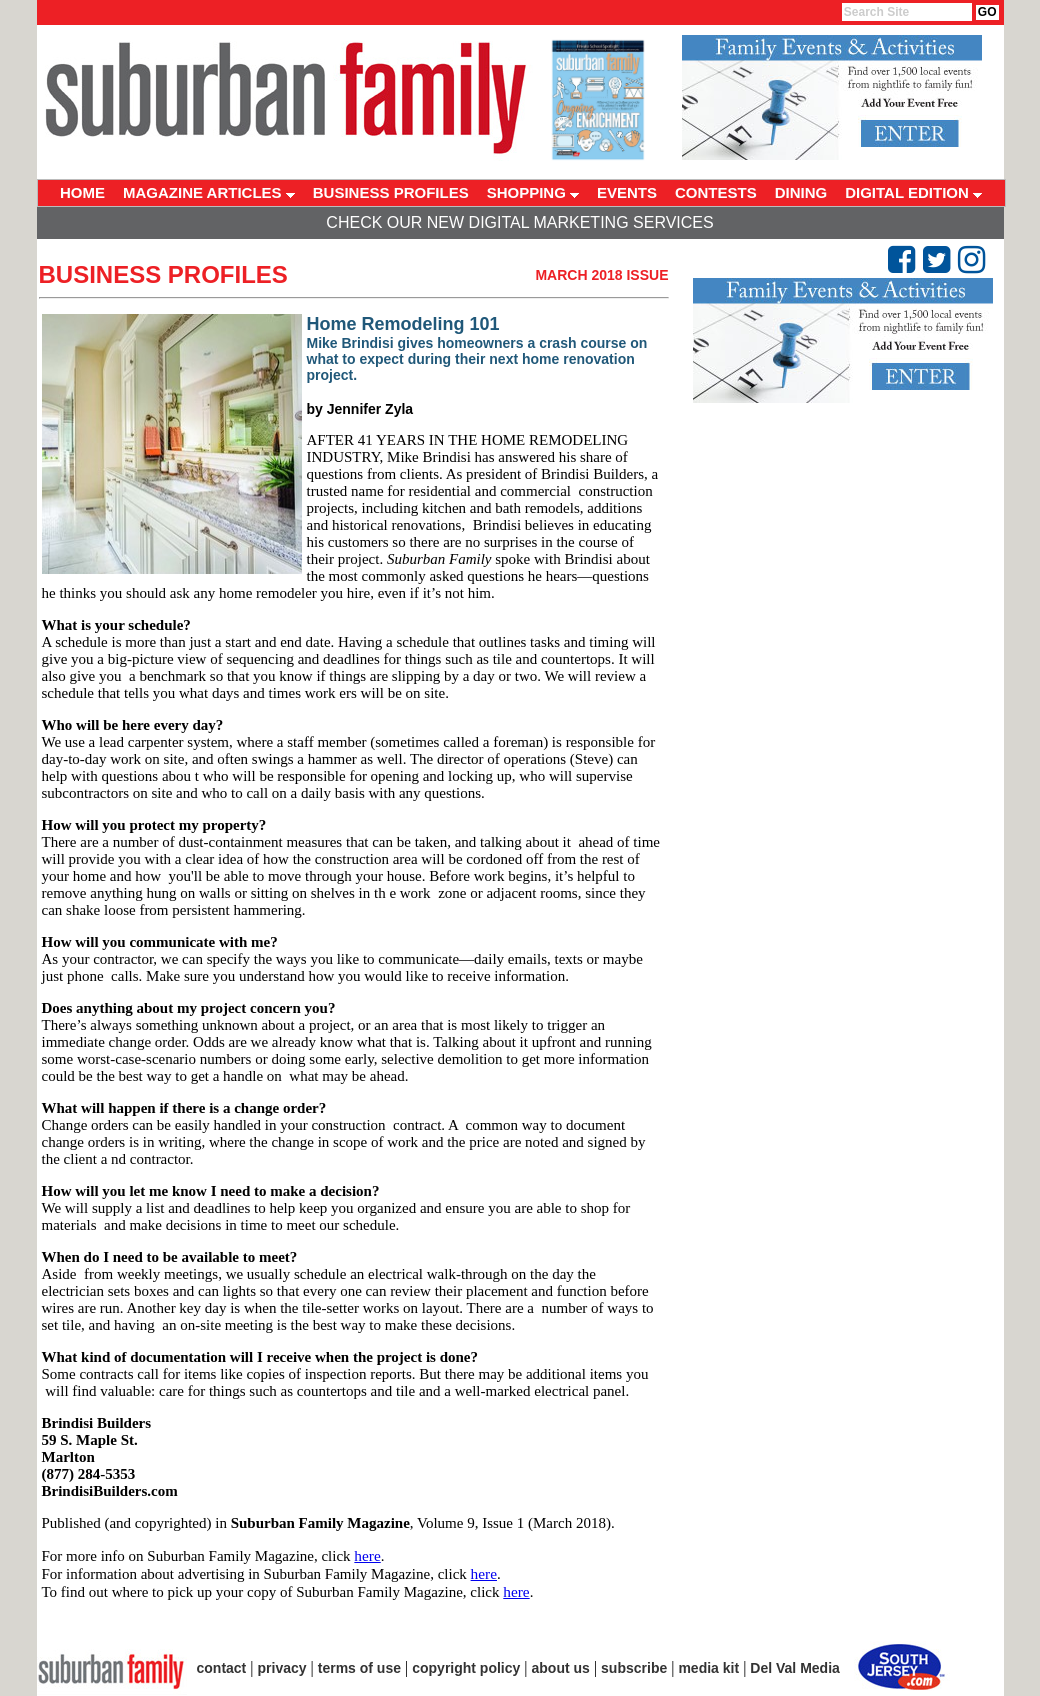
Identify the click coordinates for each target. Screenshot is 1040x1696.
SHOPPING (533, 192)
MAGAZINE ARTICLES (209, 192)
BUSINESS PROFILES (391, 192)
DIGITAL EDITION (913, 192)
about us (561, 1668)
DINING (801, 192)
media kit (708, 1668)
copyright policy (466, 1668)
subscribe (634, 1668)
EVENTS (627, 192)
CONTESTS (716, 192)
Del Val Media (794, 1668)
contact (222, 1668)
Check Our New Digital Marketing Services (519, 222)
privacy (282, 1668)
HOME (82, 192)
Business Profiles (163, 274)
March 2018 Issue (601, 275)
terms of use (359, 1668)
